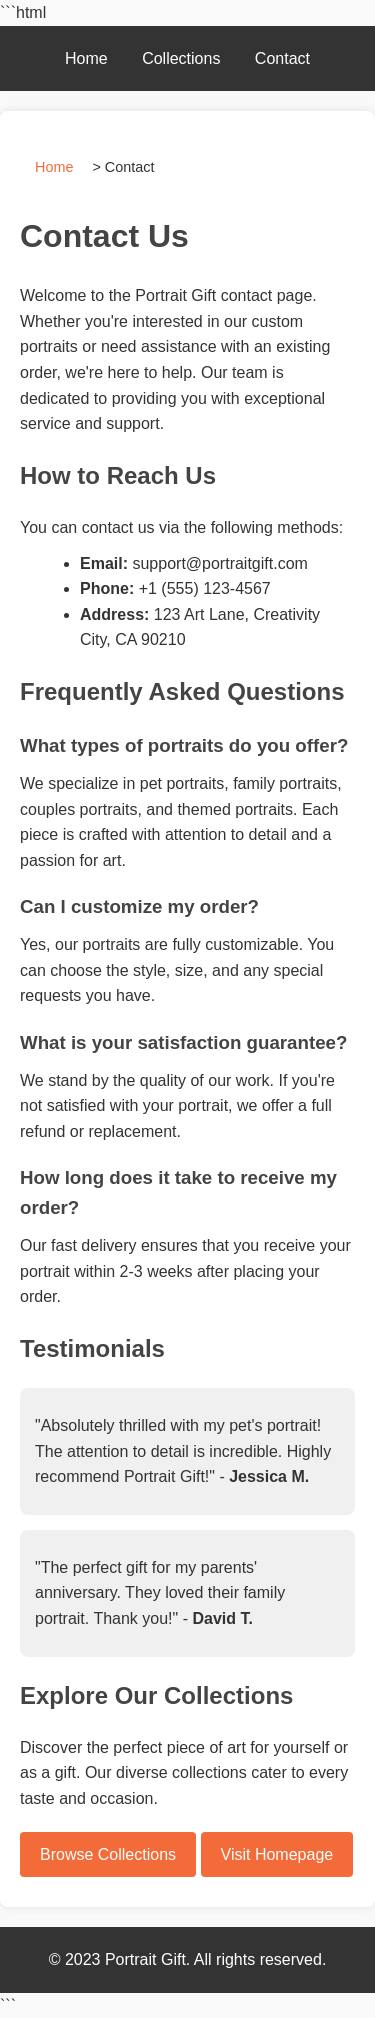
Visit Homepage (277, 1854)
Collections (181, 58)
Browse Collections (108, 1854)
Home (86, 58)
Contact (282, 58)
